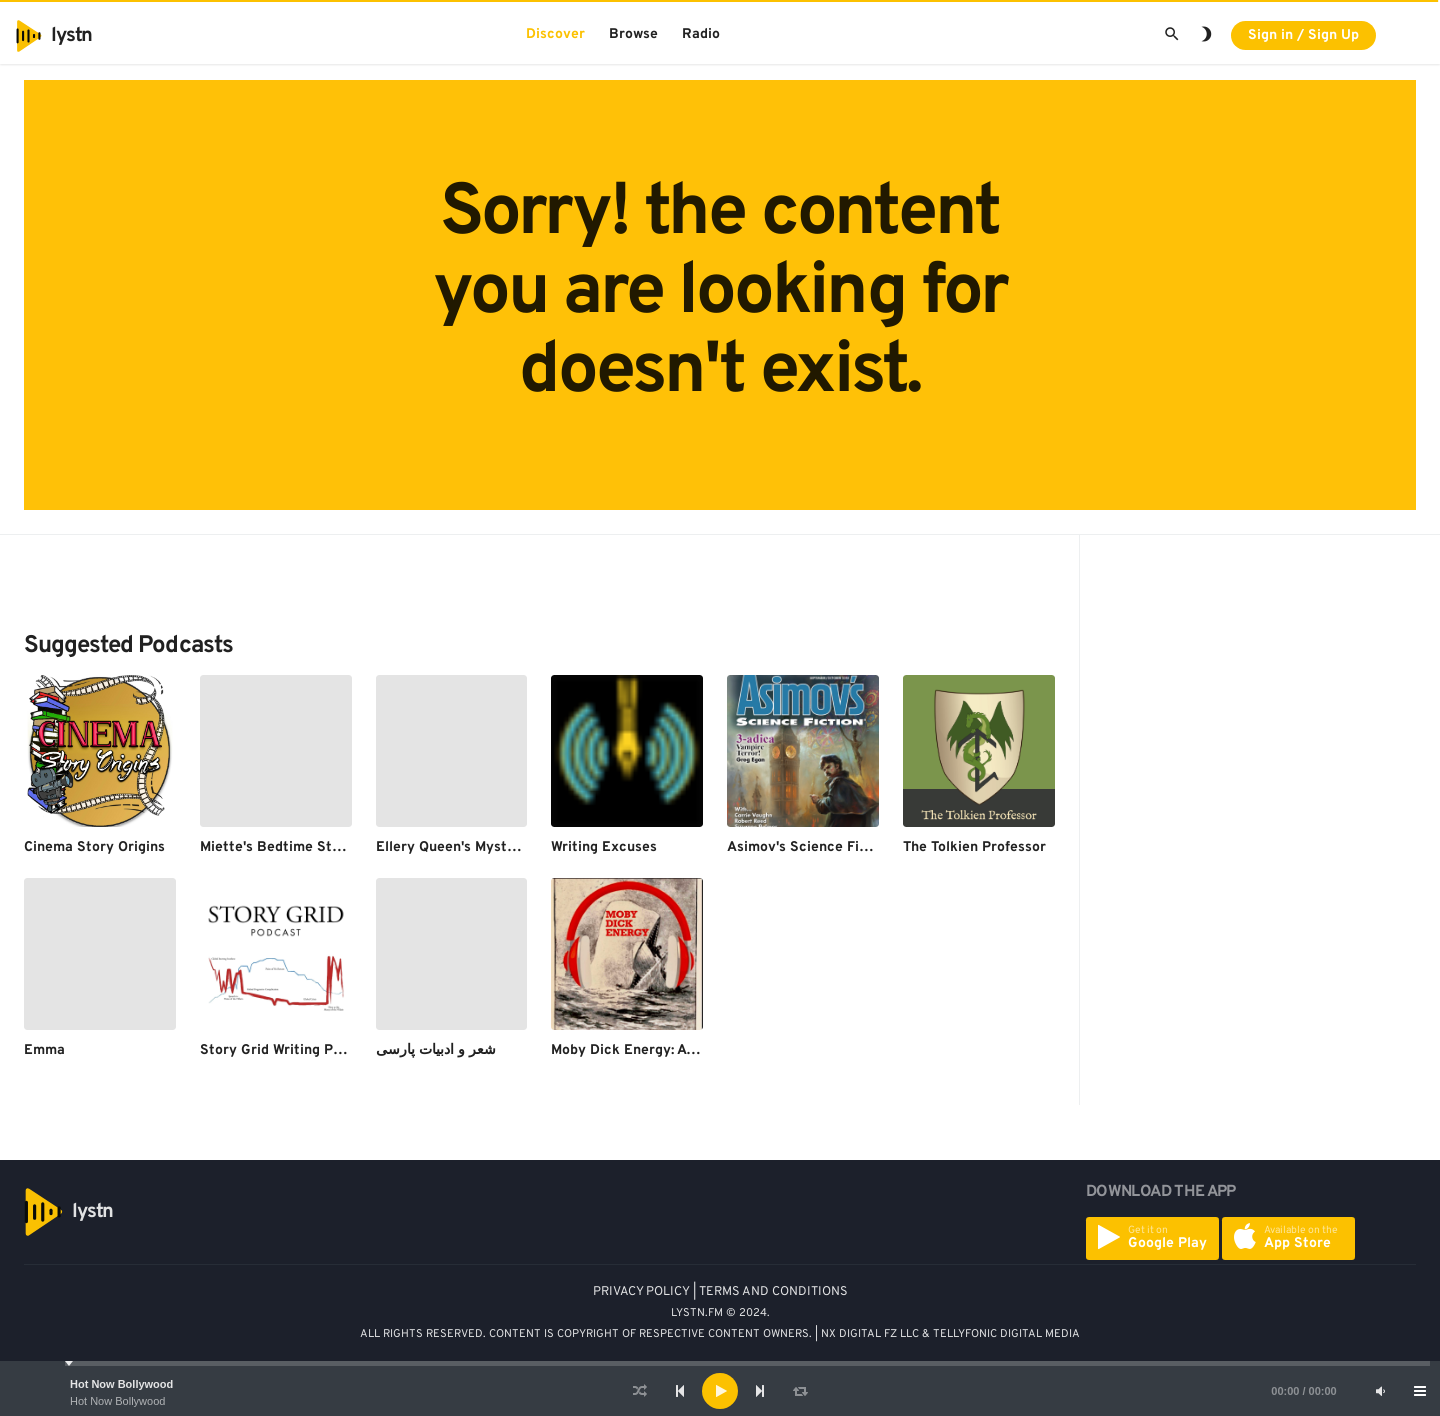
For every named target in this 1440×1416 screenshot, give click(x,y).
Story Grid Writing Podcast (289, 1050)
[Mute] (1380, 1391)
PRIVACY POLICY (641, 1292)
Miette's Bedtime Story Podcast (306, 847)
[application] (720, 1391)
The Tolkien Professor (974, 847)
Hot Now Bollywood (121, 1384)
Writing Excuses (604, 847)
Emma (44, 1050)
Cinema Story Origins (94, 847)
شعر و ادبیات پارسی (436, 1050)
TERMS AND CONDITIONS (773, 1292)
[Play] (720, 1391)
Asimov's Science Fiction (810, 847)
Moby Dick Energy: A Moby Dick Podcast (684, 1050)
